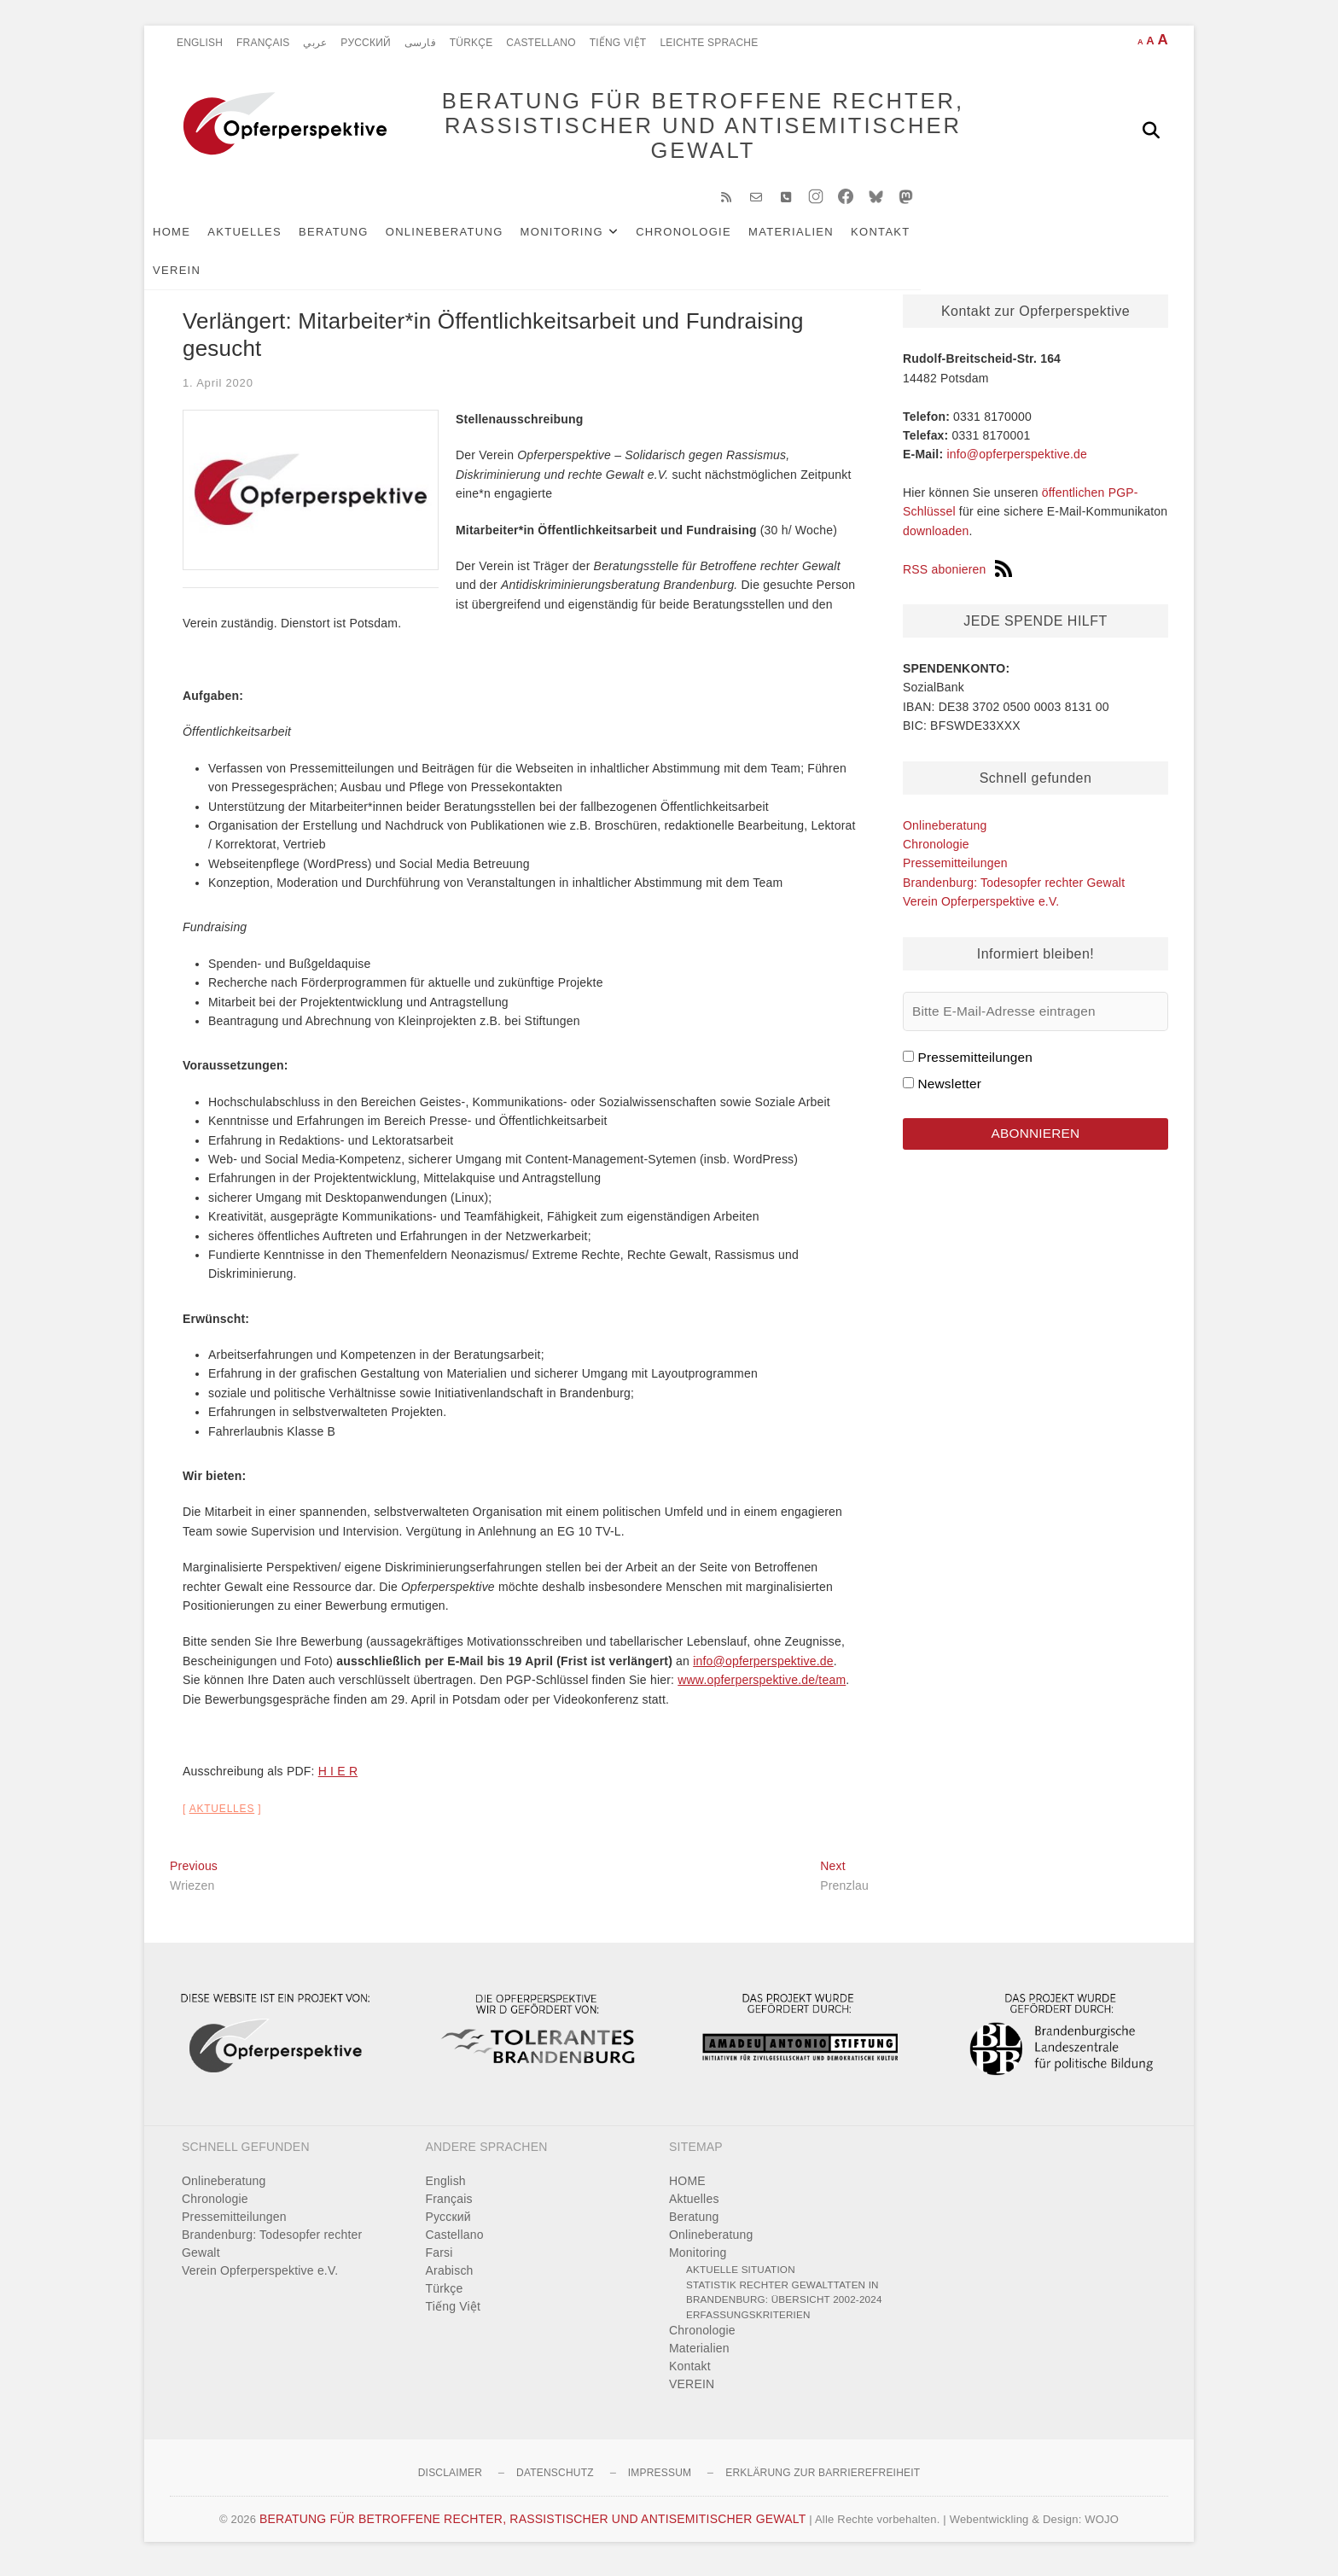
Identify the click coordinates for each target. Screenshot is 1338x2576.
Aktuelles (270, 240)
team (832, 1688)
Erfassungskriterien (748, 2322)
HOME (197, 240)
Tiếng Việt (618, 43)
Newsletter (949, 1092)
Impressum (659, 2481)
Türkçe (471, 43)
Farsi (439, 2261)
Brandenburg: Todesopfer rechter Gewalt (1014, 891)
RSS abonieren (957, 578)
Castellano (540, 43)
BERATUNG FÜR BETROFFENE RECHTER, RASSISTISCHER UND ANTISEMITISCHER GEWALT (678, 130)
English (200, 43)
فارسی (420, 43)
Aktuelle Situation (740, 2277)
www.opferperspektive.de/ (748, 1688)
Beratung (359, 240)
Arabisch (450, 2279)
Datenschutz (555, 2481)
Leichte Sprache (709, 43)
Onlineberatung (470, 240)
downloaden (936, 539)
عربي (315, 43)
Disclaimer (450, 2481)
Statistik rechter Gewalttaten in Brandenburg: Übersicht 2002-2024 (784, 2301)
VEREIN (977, 240)
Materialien (816, 240)
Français (262, 43)
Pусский (365, 43)
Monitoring (587, 240)
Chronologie (709, 240)
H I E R (338, 1779)
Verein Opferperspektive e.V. (981, 910)
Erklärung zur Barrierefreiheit (822, 2481)
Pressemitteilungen (955, 871)
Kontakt (906, 240)
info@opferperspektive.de (763, 1669)
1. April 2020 (218, 391)
